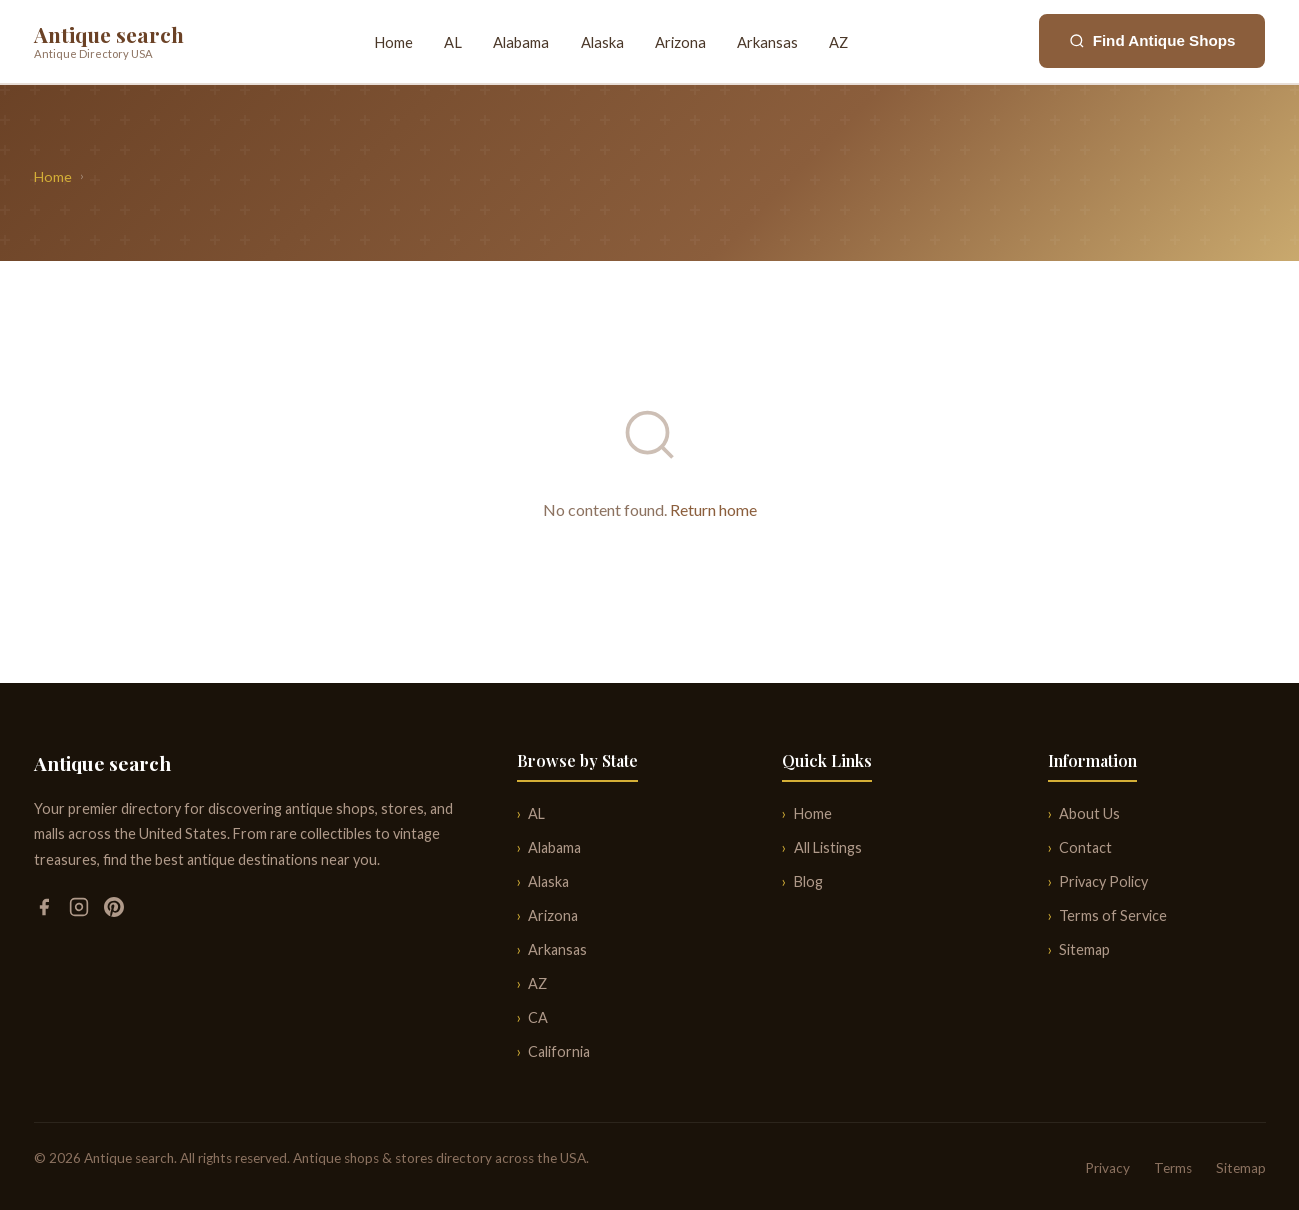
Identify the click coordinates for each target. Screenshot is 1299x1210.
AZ (838, 42)
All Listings (828, 847)
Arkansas (767, 42)
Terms (1173, 1168)
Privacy (1107, 1168)
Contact (1085, 847)
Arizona (680, 42)
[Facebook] (45, 910)
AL (453, 42)
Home (393, 42)
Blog (808, 881)
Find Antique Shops (1152, 40)
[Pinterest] (114, 910)
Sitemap (1084, 949)
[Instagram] (80, 910)
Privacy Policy (1103, 881)
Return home (713, 509)
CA (538, 1017)
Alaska (602, 42)
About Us (1089, 813)
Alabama (521, 42)
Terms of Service (1113, 915)
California (559, 1051)
